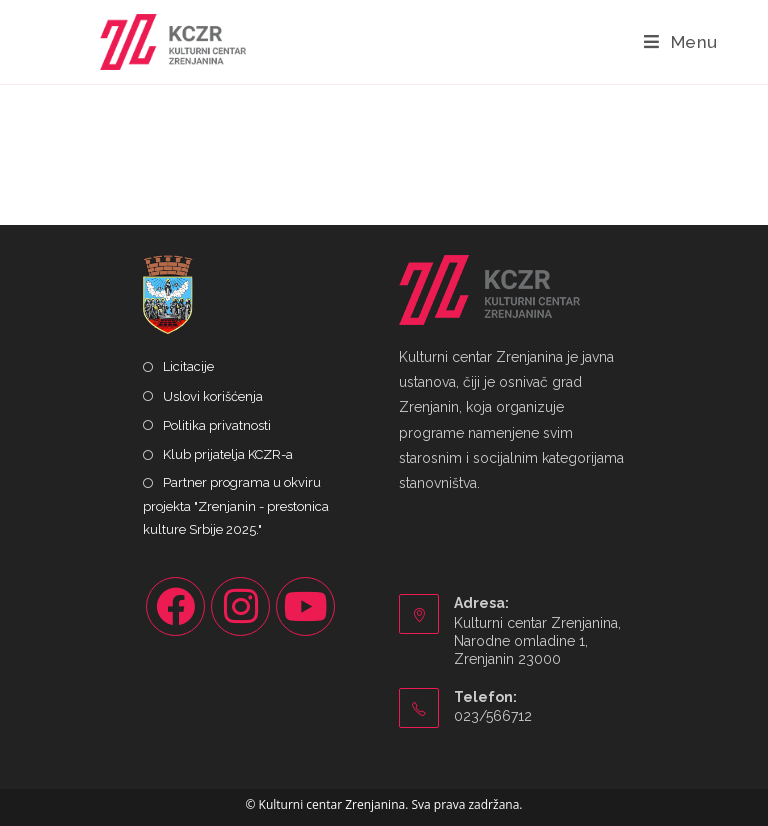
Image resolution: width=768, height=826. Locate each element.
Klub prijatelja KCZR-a (228, 454)
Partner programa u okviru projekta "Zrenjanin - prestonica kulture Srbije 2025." (236, 506)
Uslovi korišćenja (213, 396)
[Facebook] (175, 606)
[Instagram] (240, 606)
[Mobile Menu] (681, 42)
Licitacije (188, 366)
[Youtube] (305, 606)
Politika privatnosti (217, 425)
